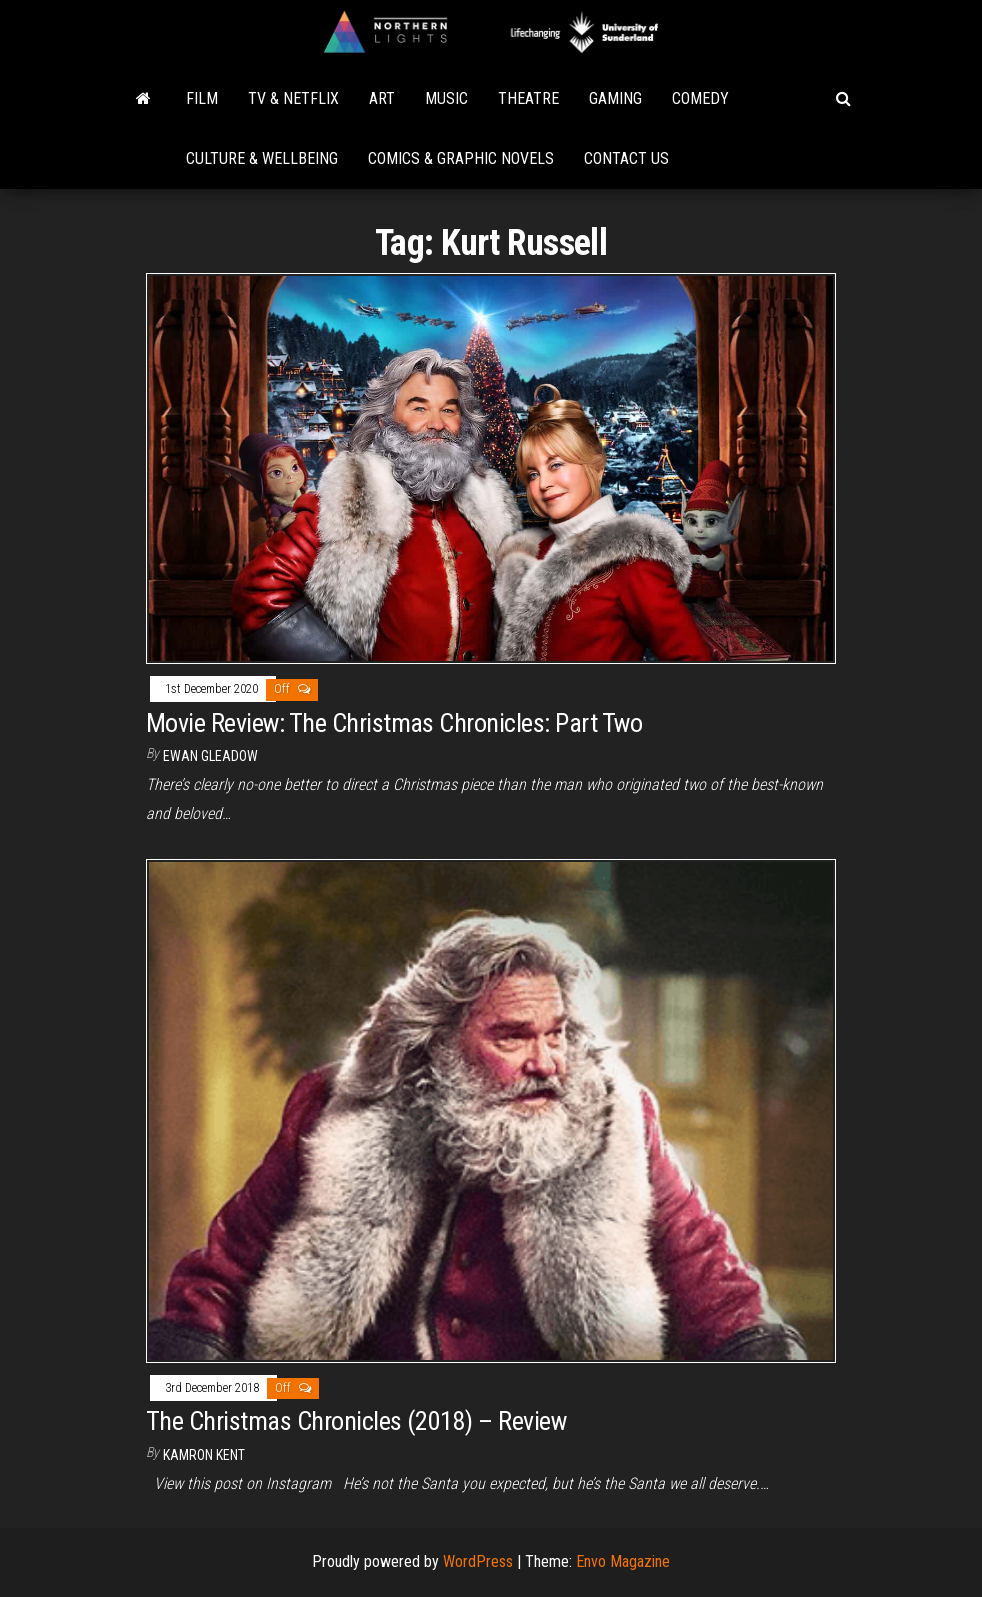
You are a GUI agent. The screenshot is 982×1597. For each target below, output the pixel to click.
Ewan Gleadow (210, 756)
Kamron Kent (204, 1455)
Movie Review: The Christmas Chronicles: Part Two (394, 723)
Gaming (615, 98)
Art (382, 98)
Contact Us (626, 158)
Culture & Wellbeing (262, 158)
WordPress (478, 1561)
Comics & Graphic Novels (461, 158)
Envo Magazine (623, 1561)
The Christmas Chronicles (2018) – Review (356, 1421)
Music (446, 98)
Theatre (528, 98)
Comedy (700, 98)
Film (202, 98)
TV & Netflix (293, 98)
